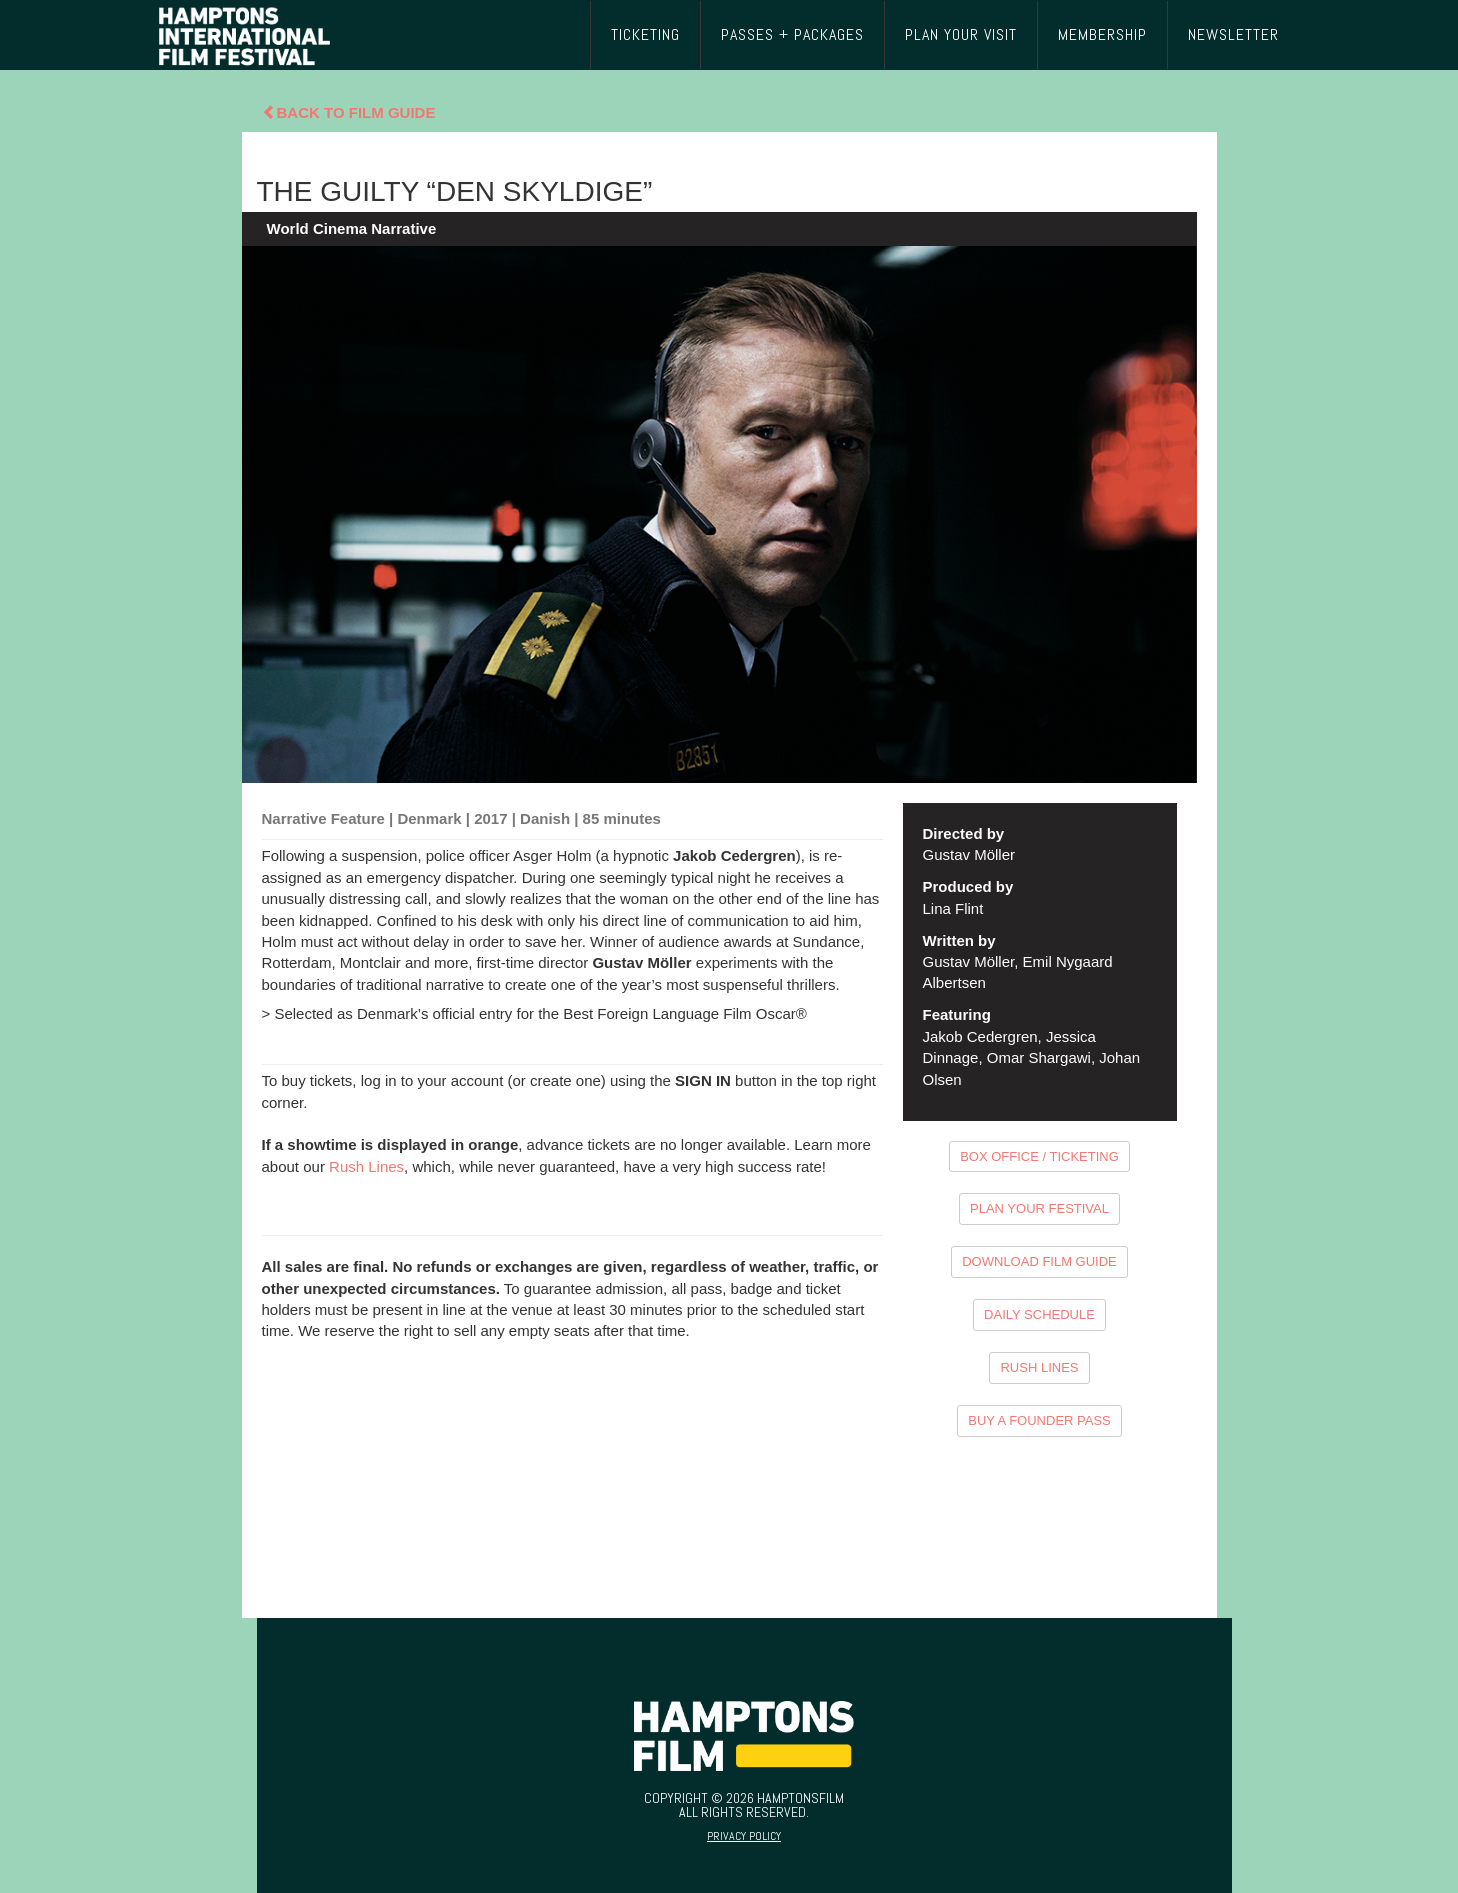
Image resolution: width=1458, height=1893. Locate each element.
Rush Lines (366, 1166)
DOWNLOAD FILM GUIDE (1039, 1261)
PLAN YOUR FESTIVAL (1039, 1208)
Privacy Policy (744, 1836)
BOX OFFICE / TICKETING (1039, 1156)
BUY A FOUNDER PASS (1039, 1420)
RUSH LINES (1039, 1367)
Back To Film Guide (349, 112)
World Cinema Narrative (352, 228)
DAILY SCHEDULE (1039, 1314)
